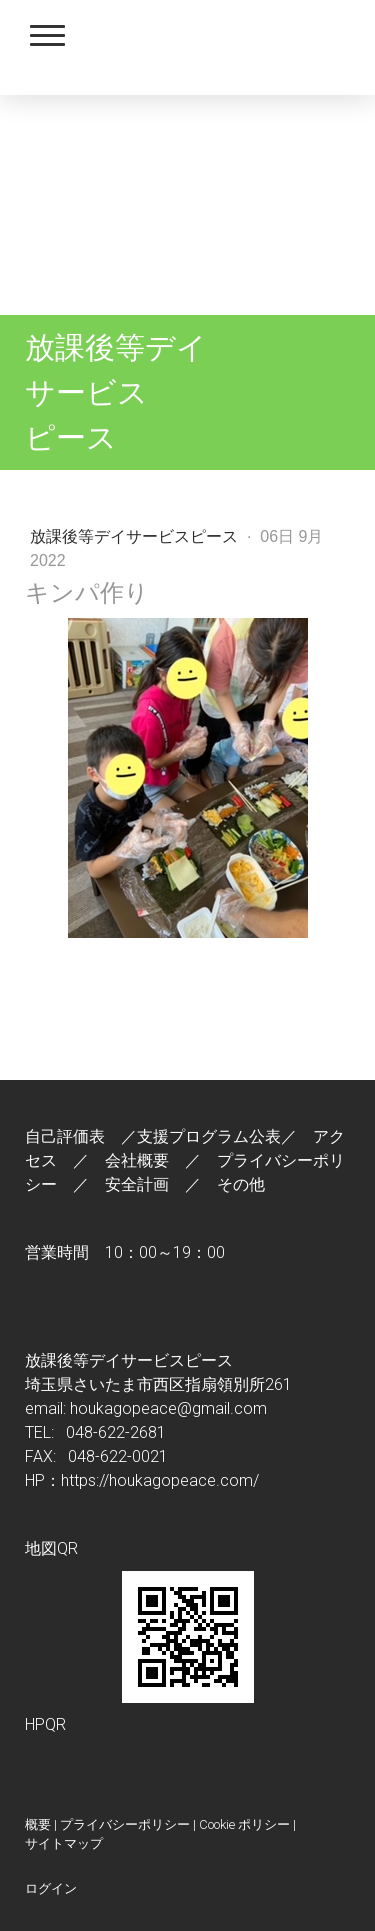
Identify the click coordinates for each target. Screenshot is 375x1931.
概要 (38, 1824)
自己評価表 (65, 1136)
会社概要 (137, 1160)
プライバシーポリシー (125, 1824)
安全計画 (137, 1184)
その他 (241, 1184)
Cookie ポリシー (244, 1824)
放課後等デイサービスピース (136, 536)
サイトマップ (64, 1843)
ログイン (51, 1888)
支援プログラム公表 (209, 1136)
